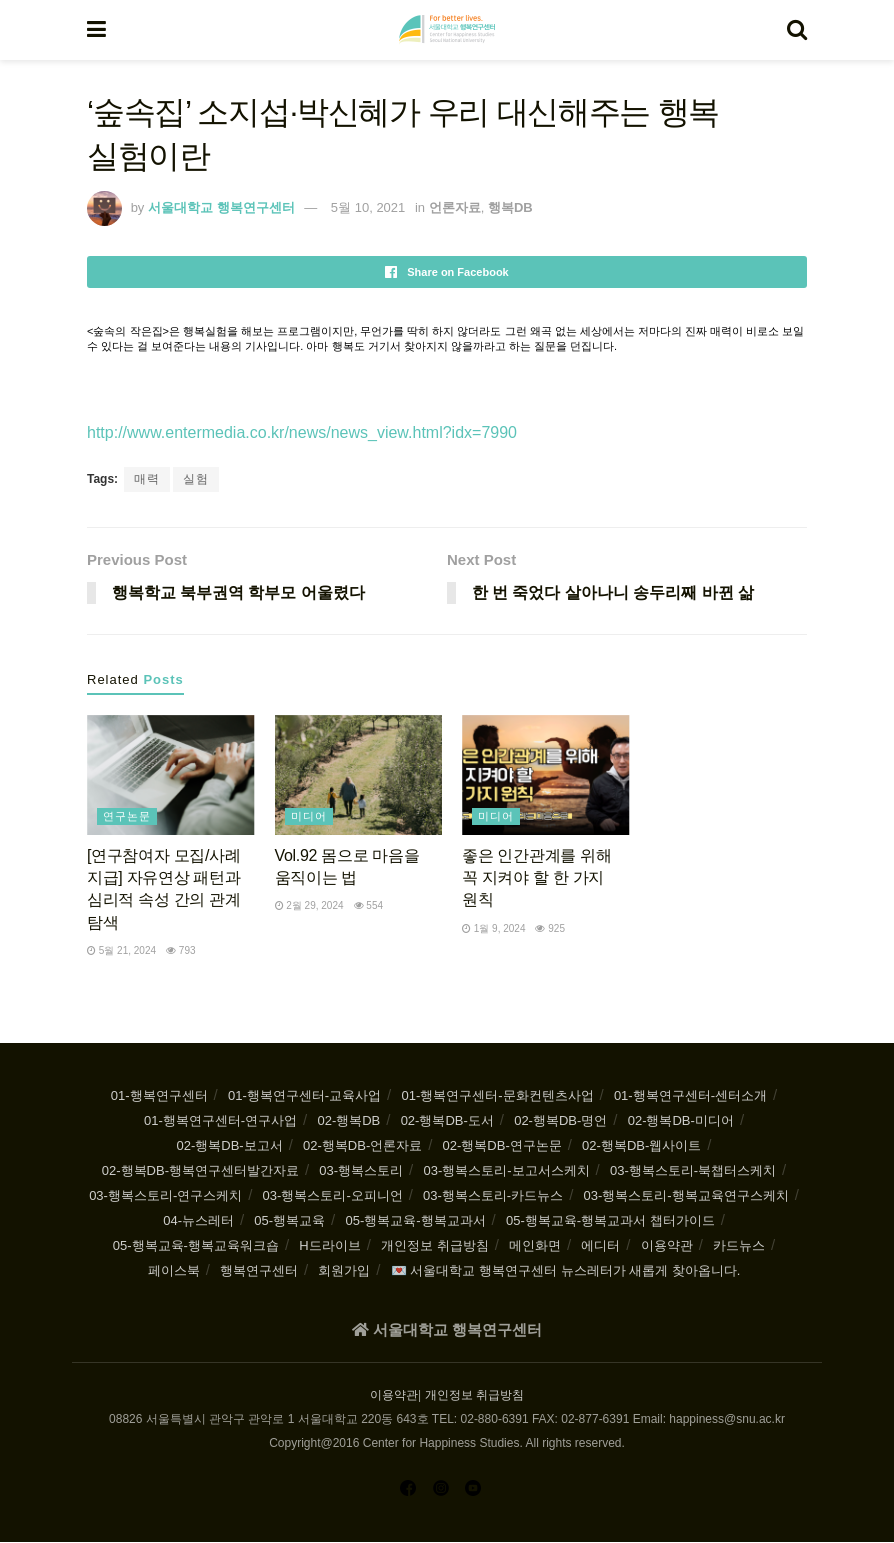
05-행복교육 (289, 1221)
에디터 (600, 1246)
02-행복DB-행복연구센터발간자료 (200, 1171)
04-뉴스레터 (198, 1221)
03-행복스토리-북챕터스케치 (693, 1171)
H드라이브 (329, 1246)
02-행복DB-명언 (560, 1121)
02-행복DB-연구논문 (502, 1146)
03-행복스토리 (361, 1171)
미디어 (309, 816)
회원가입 (344, 1271)
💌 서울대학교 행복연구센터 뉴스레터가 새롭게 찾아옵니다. (566, 1271)
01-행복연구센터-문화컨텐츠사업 (497, 1096)
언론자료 (455, 207)
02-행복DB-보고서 (230, 1146)
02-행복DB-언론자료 (362, 1146)
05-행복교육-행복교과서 (415, 1221)
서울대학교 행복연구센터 (221, 207)
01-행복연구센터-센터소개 (690, 1096)
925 (549, 928)
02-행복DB (348, 1121)
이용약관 (667, 1246)
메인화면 (535, 1246)
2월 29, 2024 (309, 906)
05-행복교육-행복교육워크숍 (196, 1246)
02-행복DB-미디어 (681, 1121)
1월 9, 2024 (493, 928)
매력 (147, 479)
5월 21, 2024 (121, 951)
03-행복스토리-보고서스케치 (506, 1171)
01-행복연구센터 (159, 1096)
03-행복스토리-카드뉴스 (493, 1196)
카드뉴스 (739, 1246)
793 (180, 951)
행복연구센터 (259, 1271)
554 (368, 906)
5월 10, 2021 (368, 207)
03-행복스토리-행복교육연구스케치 (686, 1196)
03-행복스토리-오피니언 (333, 1196)
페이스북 (174, 1271)
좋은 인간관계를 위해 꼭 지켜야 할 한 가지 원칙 (536, 878)
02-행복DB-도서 (447, 1121)
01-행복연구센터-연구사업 (220, 1121)
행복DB (510, 207)
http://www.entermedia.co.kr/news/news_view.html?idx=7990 (302, 432)
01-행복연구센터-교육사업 (304, 1096)
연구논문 (127, 816)
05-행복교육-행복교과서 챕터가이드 (610, 1221)
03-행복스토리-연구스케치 (165, 1196)
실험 (196, 479)
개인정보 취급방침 (435, 1246)
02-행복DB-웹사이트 (641, 1146)
